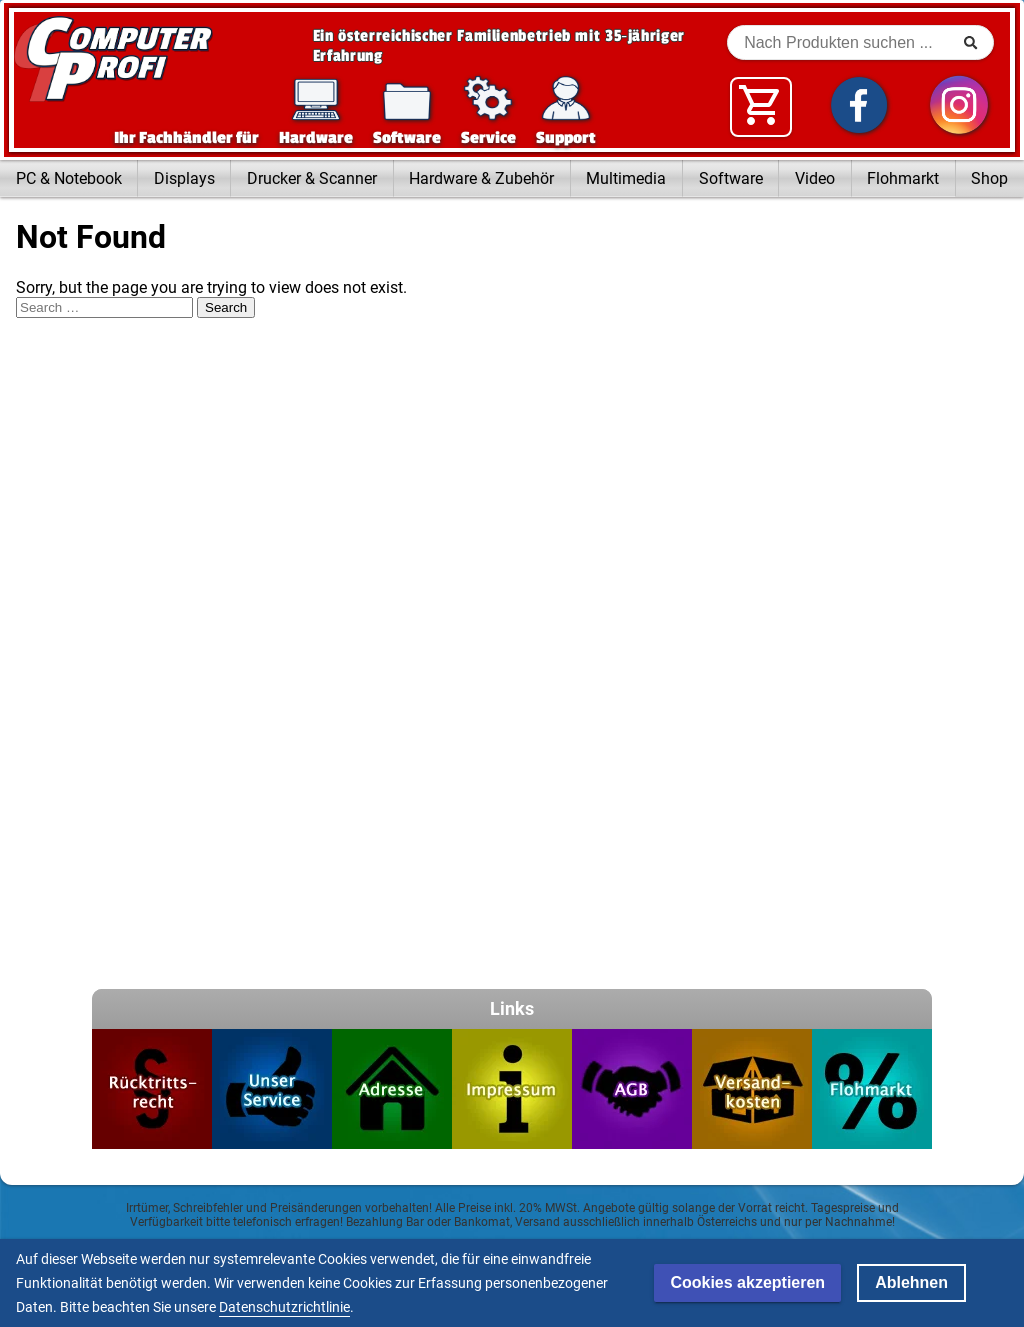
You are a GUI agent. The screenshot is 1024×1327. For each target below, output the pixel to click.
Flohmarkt (903, 178)
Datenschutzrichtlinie (284, 1307)
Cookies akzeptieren (747, 1282)
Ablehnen (911, 1282)
